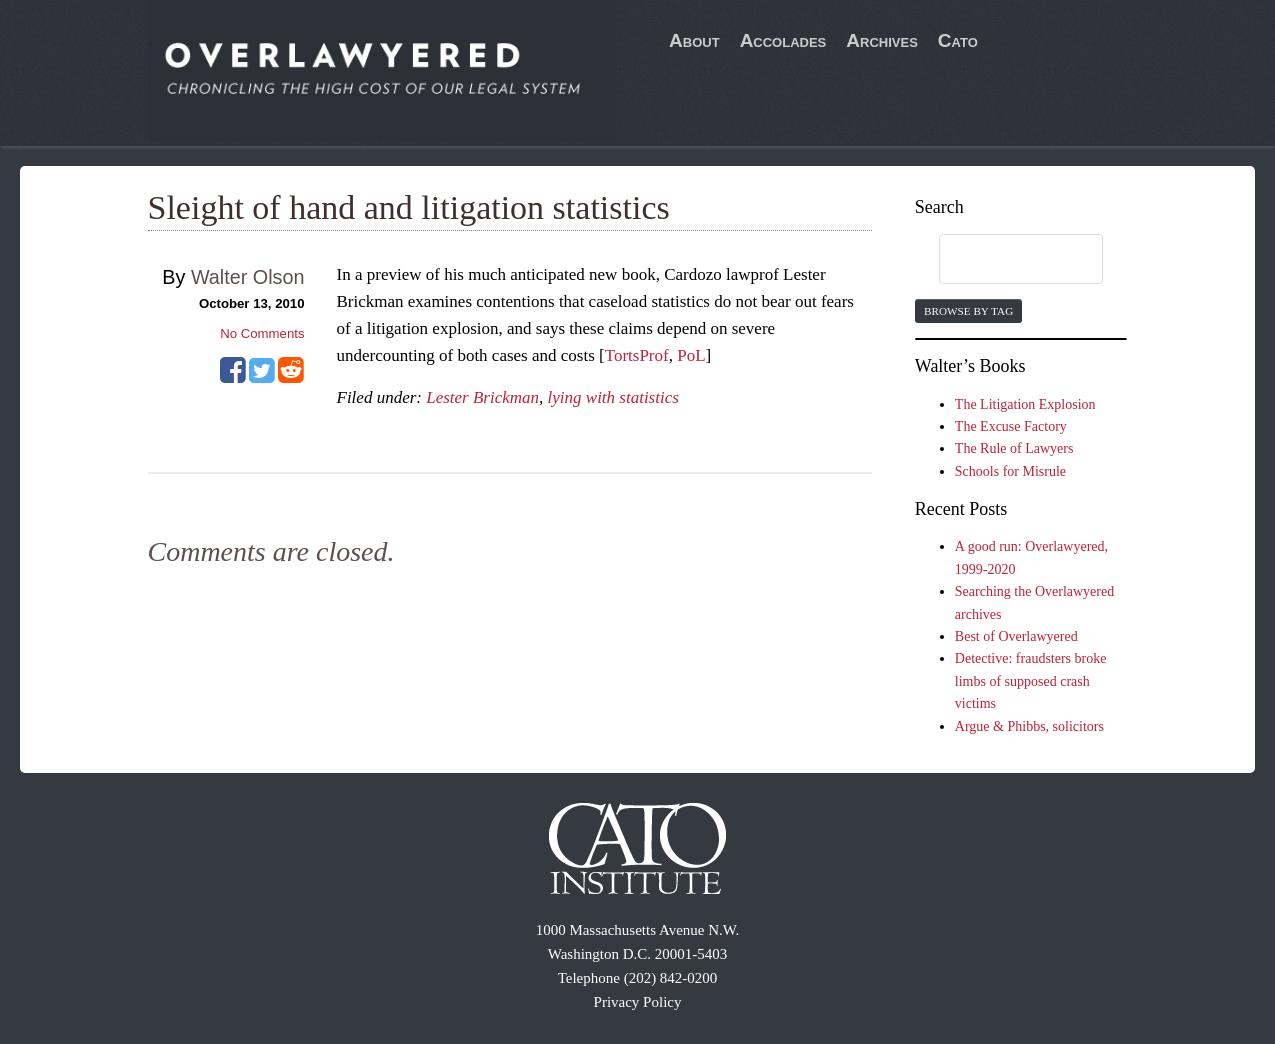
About (694, 40)
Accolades (783, 40)
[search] (1002, 260)
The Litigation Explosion (1025, 404)
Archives (882, 40)
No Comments (262, 333)
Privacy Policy (638, 1002)
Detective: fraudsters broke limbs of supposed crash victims (1031, 681)
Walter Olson (248, 277)
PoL (691, 355)
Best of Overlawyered (1016, 636)
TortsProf (637, 355)
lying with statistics (613, 397)
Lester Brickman (482, 397)
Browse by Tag (968, 311)
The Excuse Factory (1011, 426)
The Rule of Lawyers (1014, 448)
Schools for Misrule (1010, 471)
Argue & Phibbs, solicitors (1029, 726)
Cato (958, 40)
